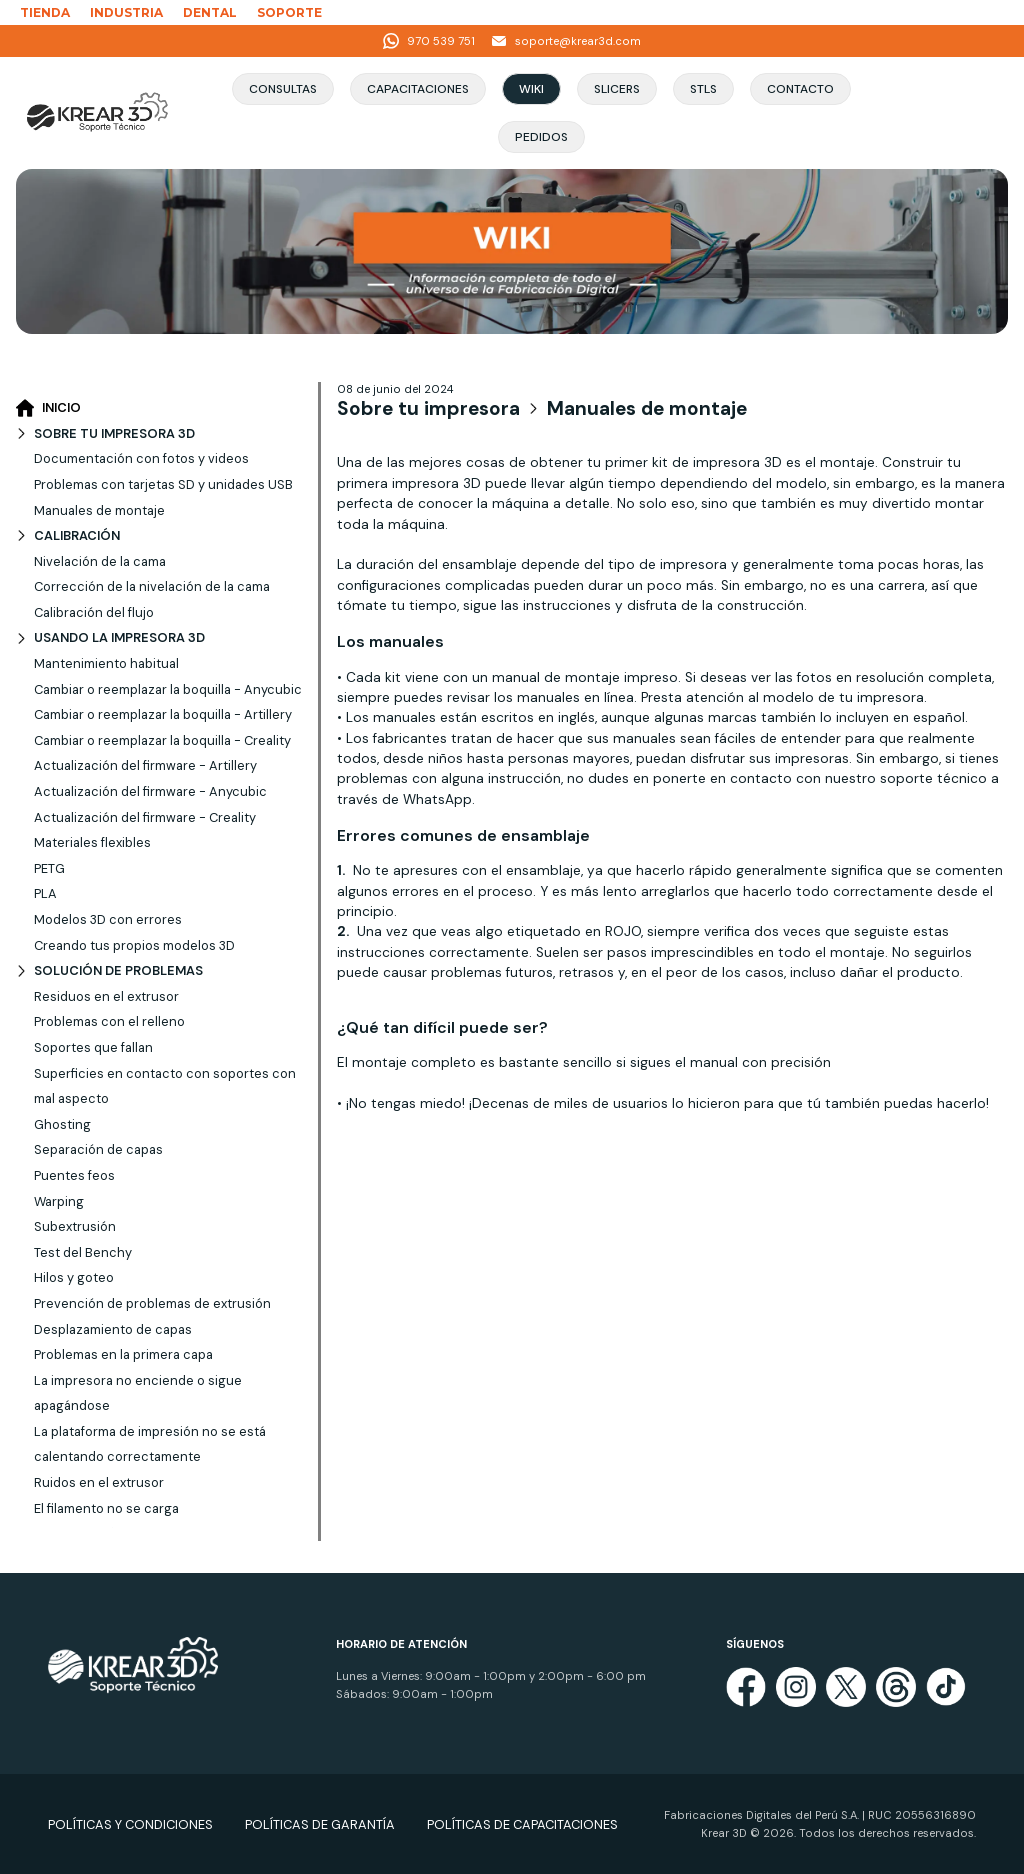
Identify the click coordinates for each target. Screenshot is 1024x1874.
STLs (703, 89)
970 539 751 (429, 41)
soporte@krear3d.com (566, 41)
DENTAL (210, 12)
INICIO (48, 408)
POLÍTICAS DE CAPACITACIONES (522, 1824)
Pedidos (541, 137)
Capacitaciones (418, 89)
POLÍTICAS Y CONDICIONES (130, 1824)
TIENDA (45, 12)
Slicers (617, 89)
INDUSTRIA (126, 12)
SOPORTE (289, 12)
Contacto (800, 89)
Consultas (283, 89)
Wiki (531, 89)
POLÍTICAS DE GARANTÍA (320, 1824)
